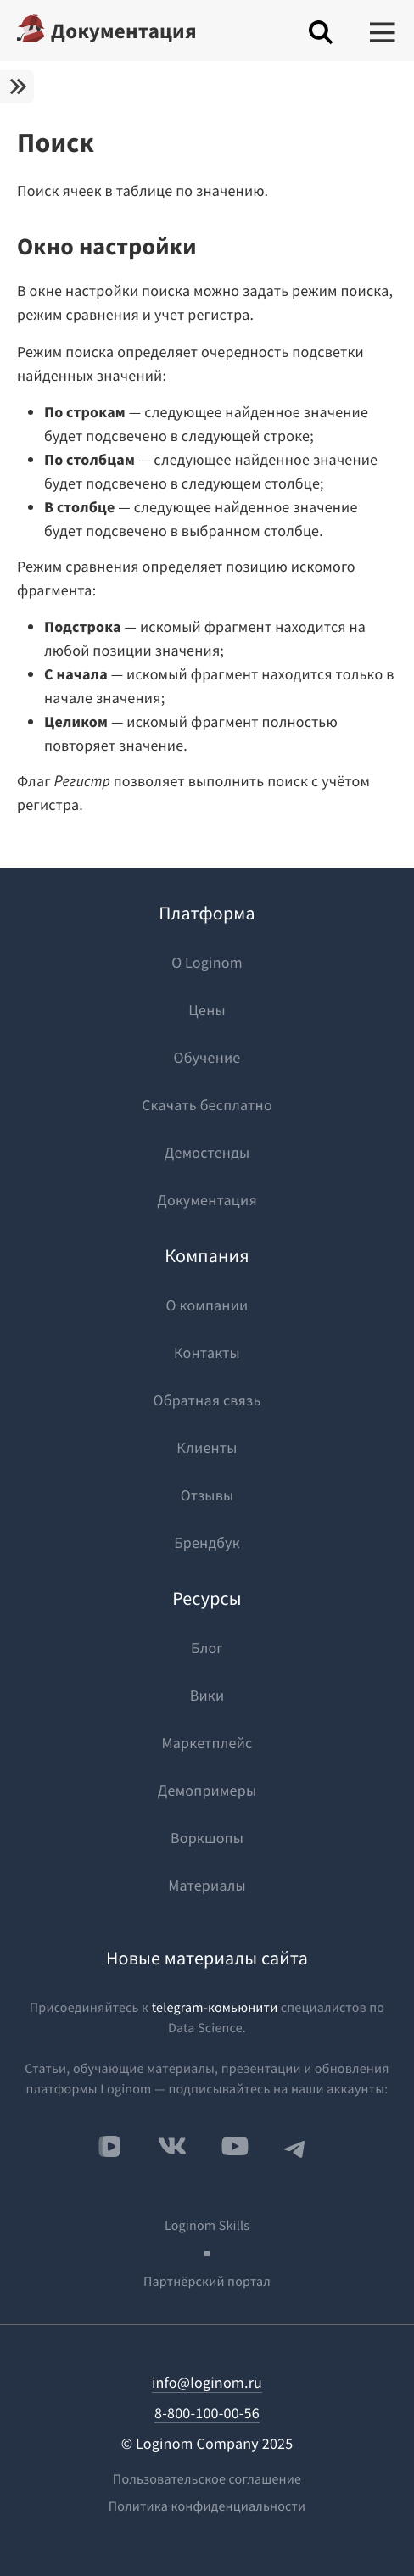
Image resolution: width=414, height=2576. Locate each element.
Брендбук (207, 1542)
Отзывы (207, 1495)
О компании (207, 1305)
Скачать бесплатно (207, 1105)
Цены (207, 1010)
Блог (207, 1647)
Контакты (207, 1352)
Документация (124, 30)
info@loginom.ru (207, 2382)
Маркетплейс (207, 1742)
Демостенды (207, 1152)
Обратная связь (207, 1400)
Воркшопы (207, 1837)
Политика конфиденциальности (207, 2506)
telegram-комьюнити (215, 2007)
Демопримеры (207, 1790)
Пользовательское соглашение (207, 2479)
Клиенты (206, 1447)
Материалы (207, 1885)
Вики (207, 1695)
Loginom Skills (207, 2225)
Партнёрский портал (207, 2281)
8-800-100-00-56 (207, 2412)
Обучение (207, 1057)
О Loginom (207, 962)
